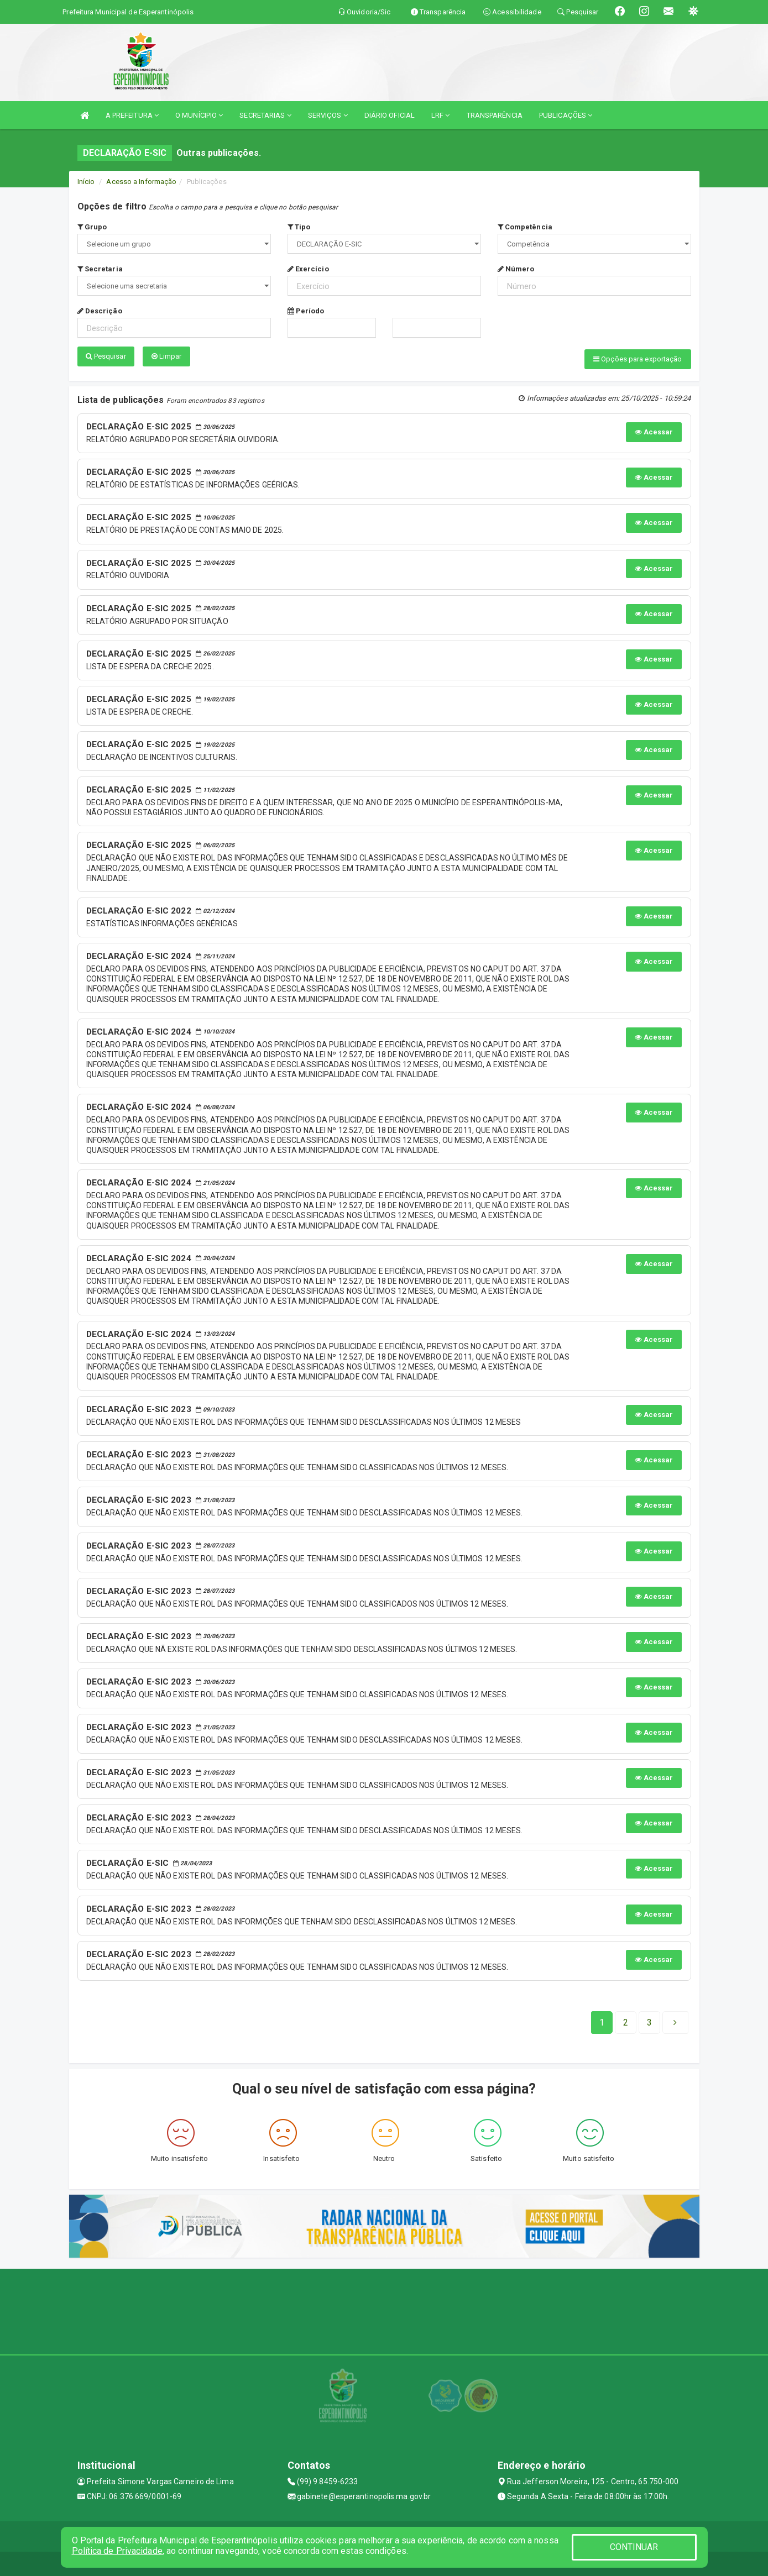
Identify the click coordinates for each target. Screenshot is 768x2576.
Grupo (92, 227)
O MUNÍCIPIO (199, 115)
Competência (525, 227)
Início (86, 181)
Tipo (299, 227)
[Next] (649, 2019)
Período (306, 311)
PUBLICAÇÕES (565, 115)
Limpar (166, 356)
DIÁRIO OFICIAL (389, 115)
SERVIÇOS (328, 115)
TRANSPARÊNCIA (495, 115)
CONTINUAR (634, 2547)
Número (516, 269)
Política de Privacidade (117, 2551)
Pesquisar (106, 356)
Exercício (308, 269)
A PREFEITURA (132, 115)
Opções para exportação (637, 359)
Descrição (99, 311)
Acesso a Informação (141, 181)
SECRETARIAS (265, 115)
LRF (440, 115)
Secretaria (100, 269)
